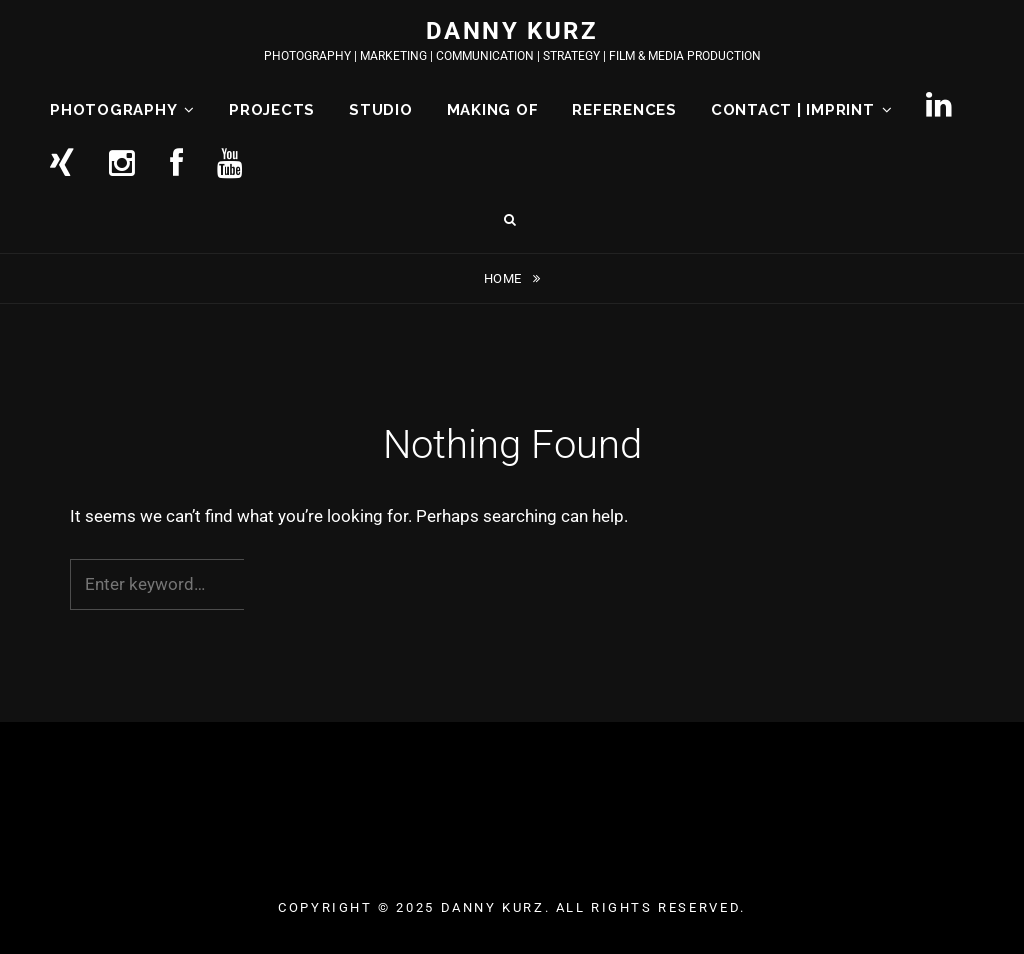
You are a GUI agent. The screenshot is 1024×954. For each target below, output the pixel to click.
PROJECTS (272, 110)
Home (505, 278)
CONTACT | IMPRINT (793, 110)
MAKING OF (493, 110)
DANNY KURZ (512, 31)
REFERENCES (624, 110)
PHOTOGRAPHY (113, 110)
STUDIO (381, 110)
